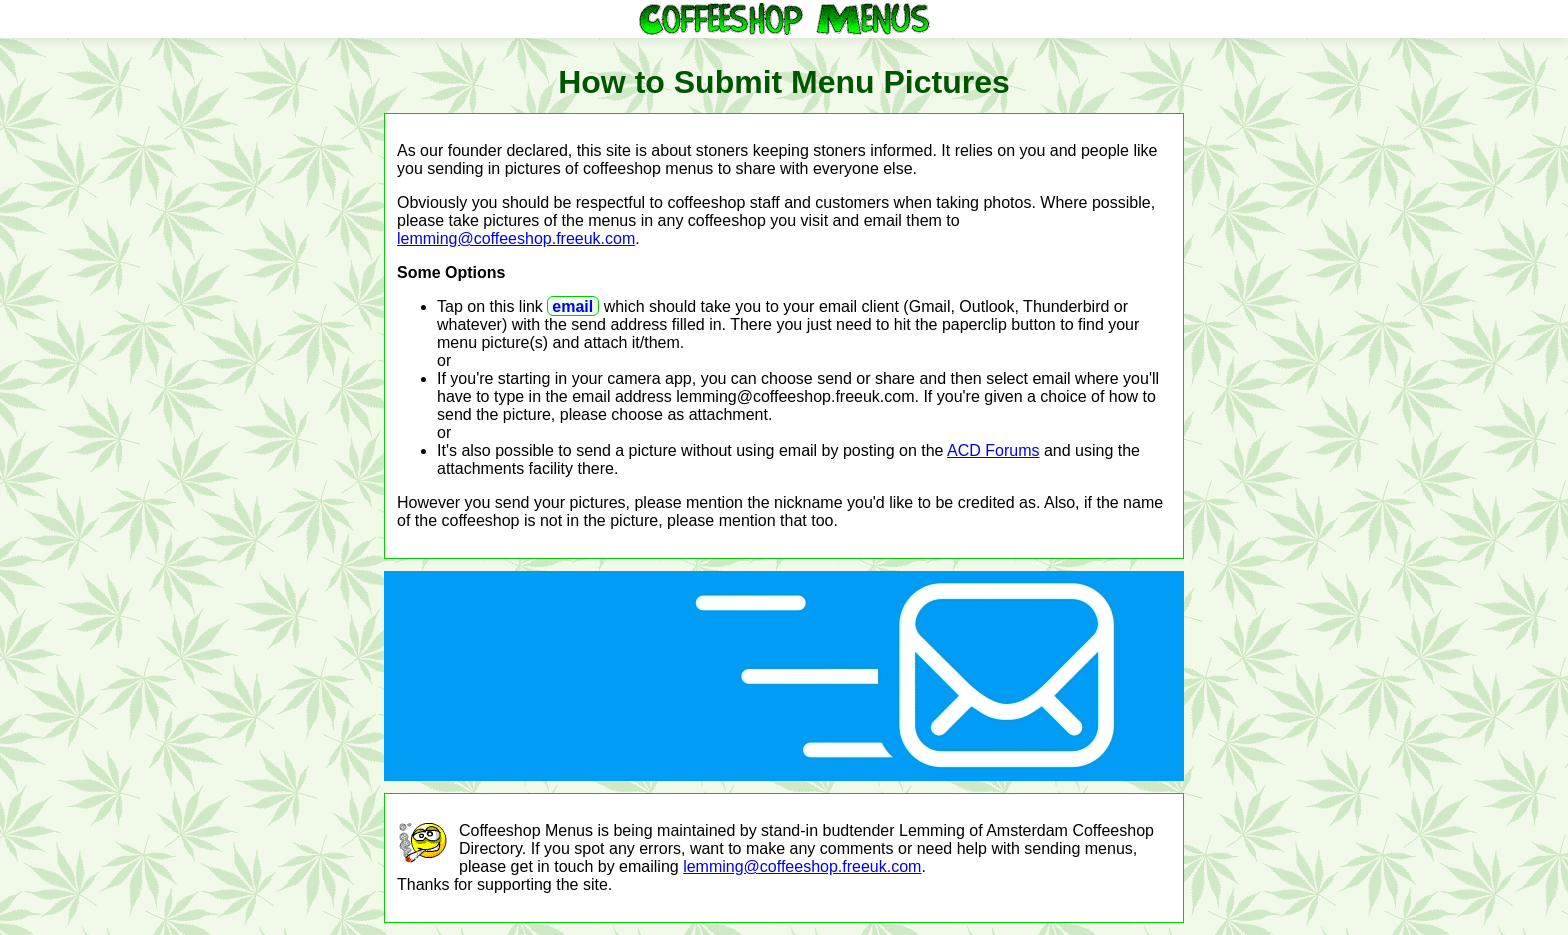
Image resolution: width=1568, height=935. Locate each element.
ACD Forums (993, 450)
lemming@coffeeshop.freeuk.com (516, 238)
